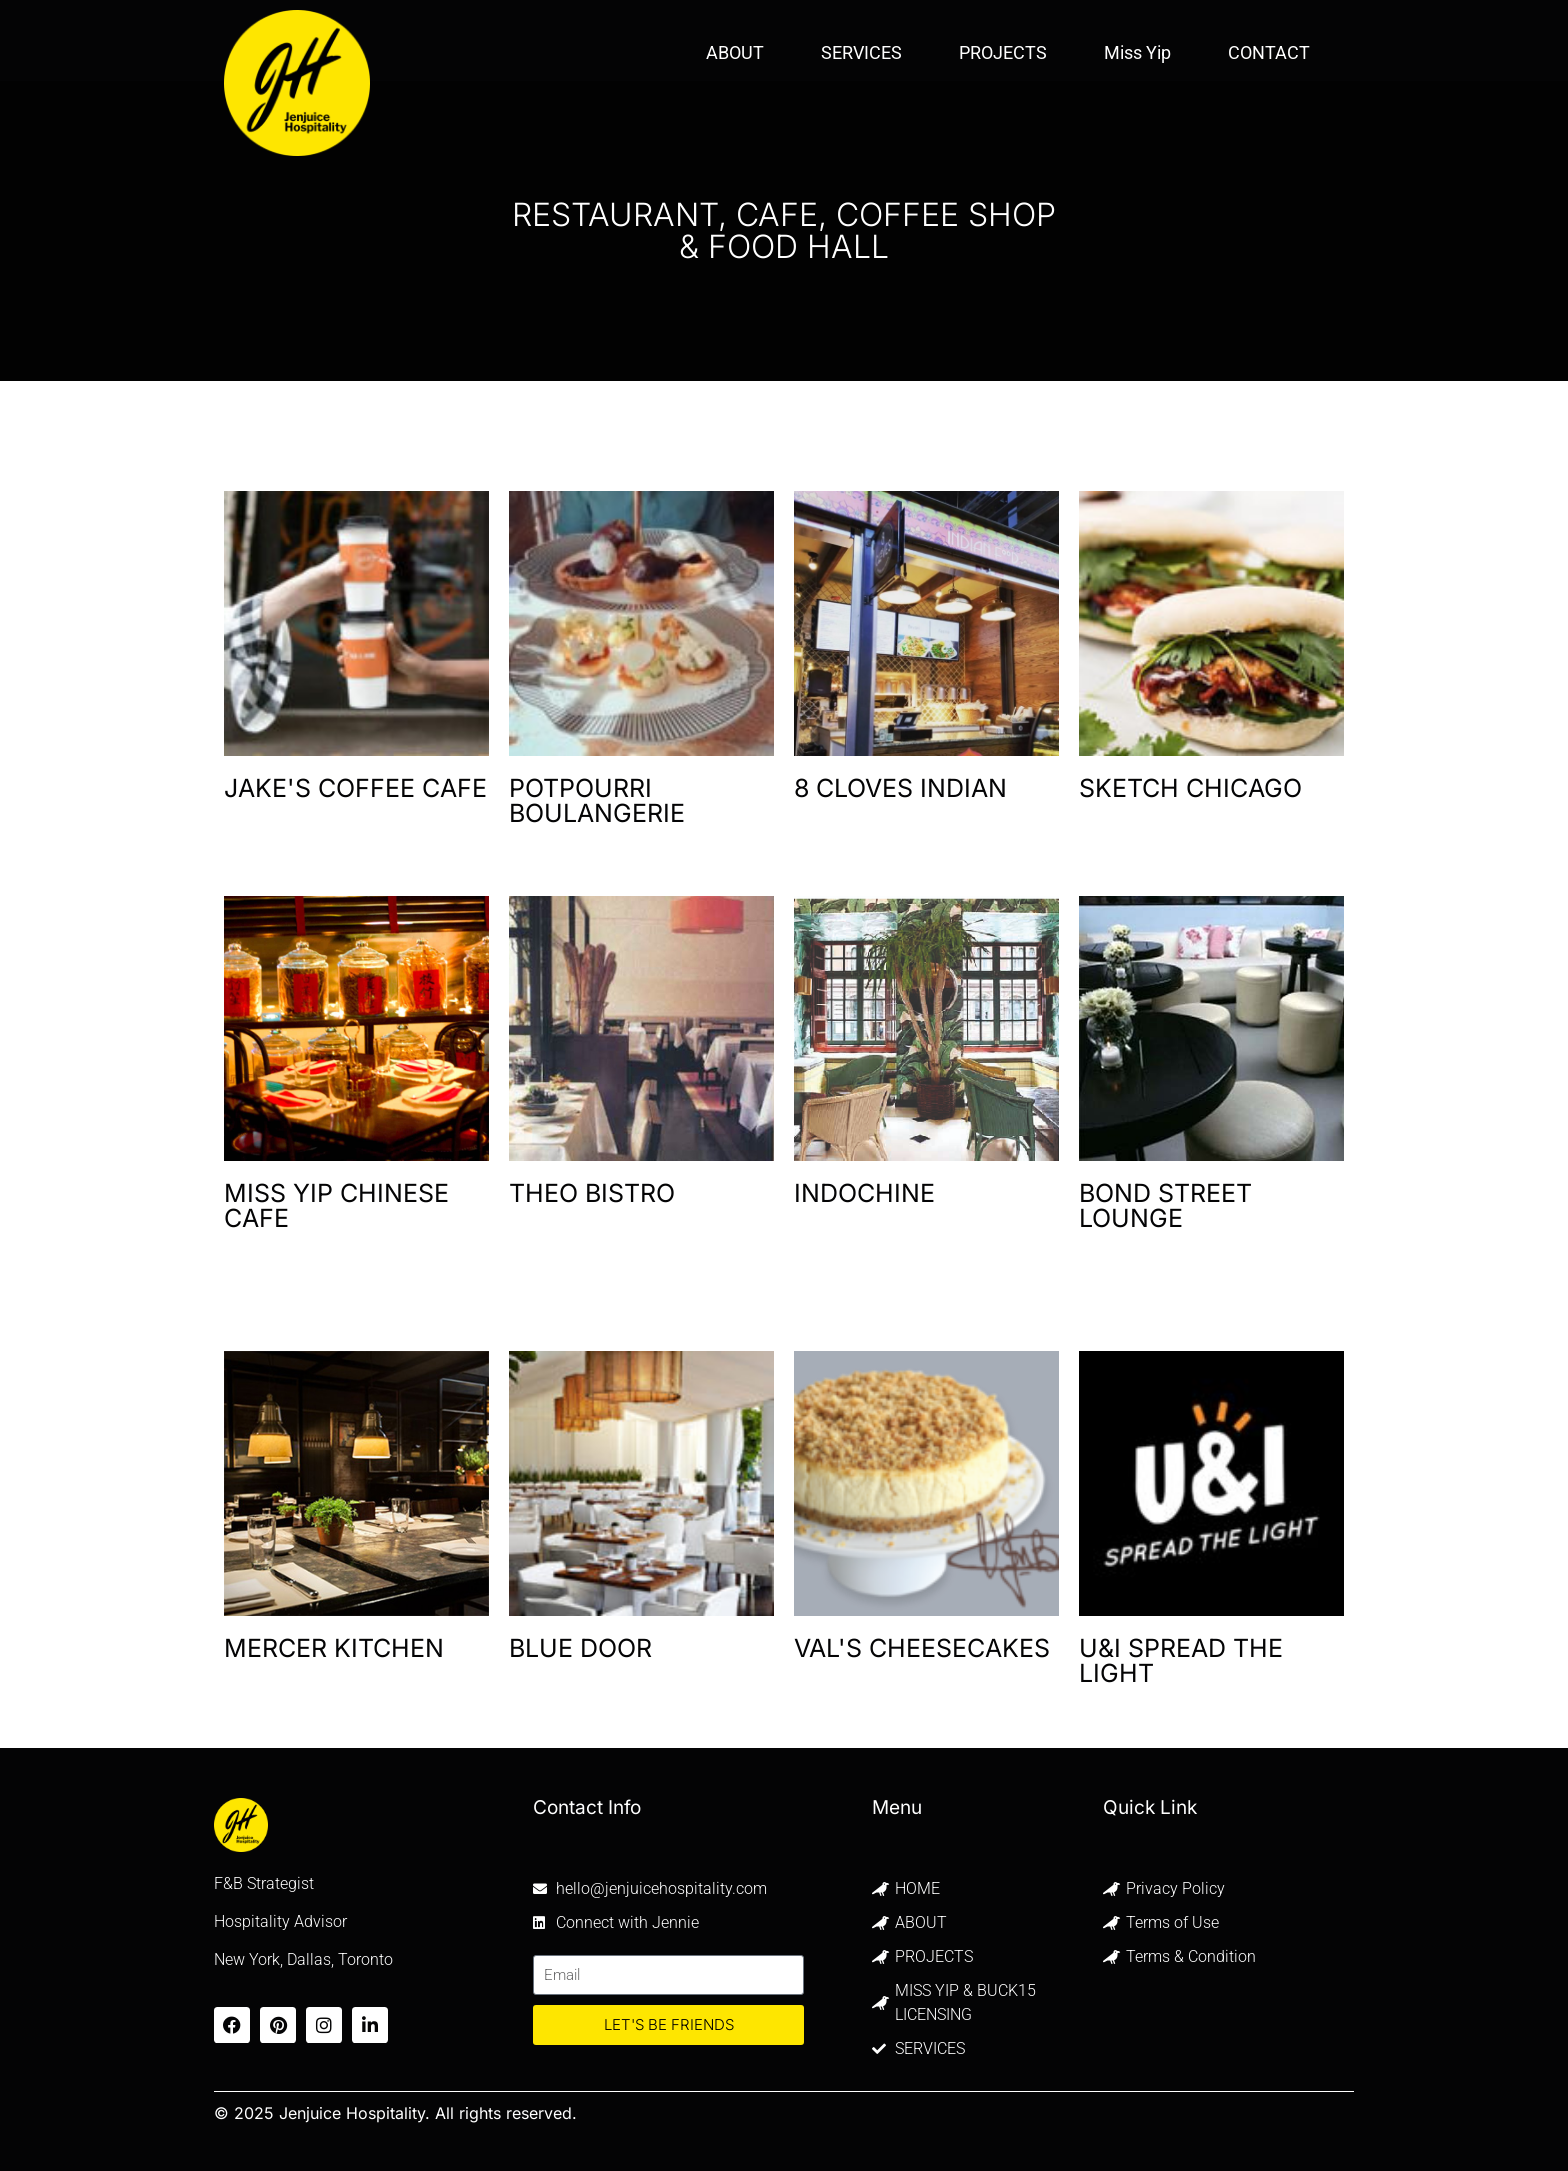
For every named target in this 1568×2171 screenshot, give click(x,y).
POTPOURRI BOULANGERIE (597, 800)
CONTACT (1269, 52)
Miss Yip (1137, 52)
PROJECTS (1003, 52)
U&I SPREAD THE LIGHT (1181, 1660)
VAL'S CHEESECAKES (922, 1648)
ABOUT (735, 52)
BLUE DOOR (580, 1648)
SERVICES (861, 52)
